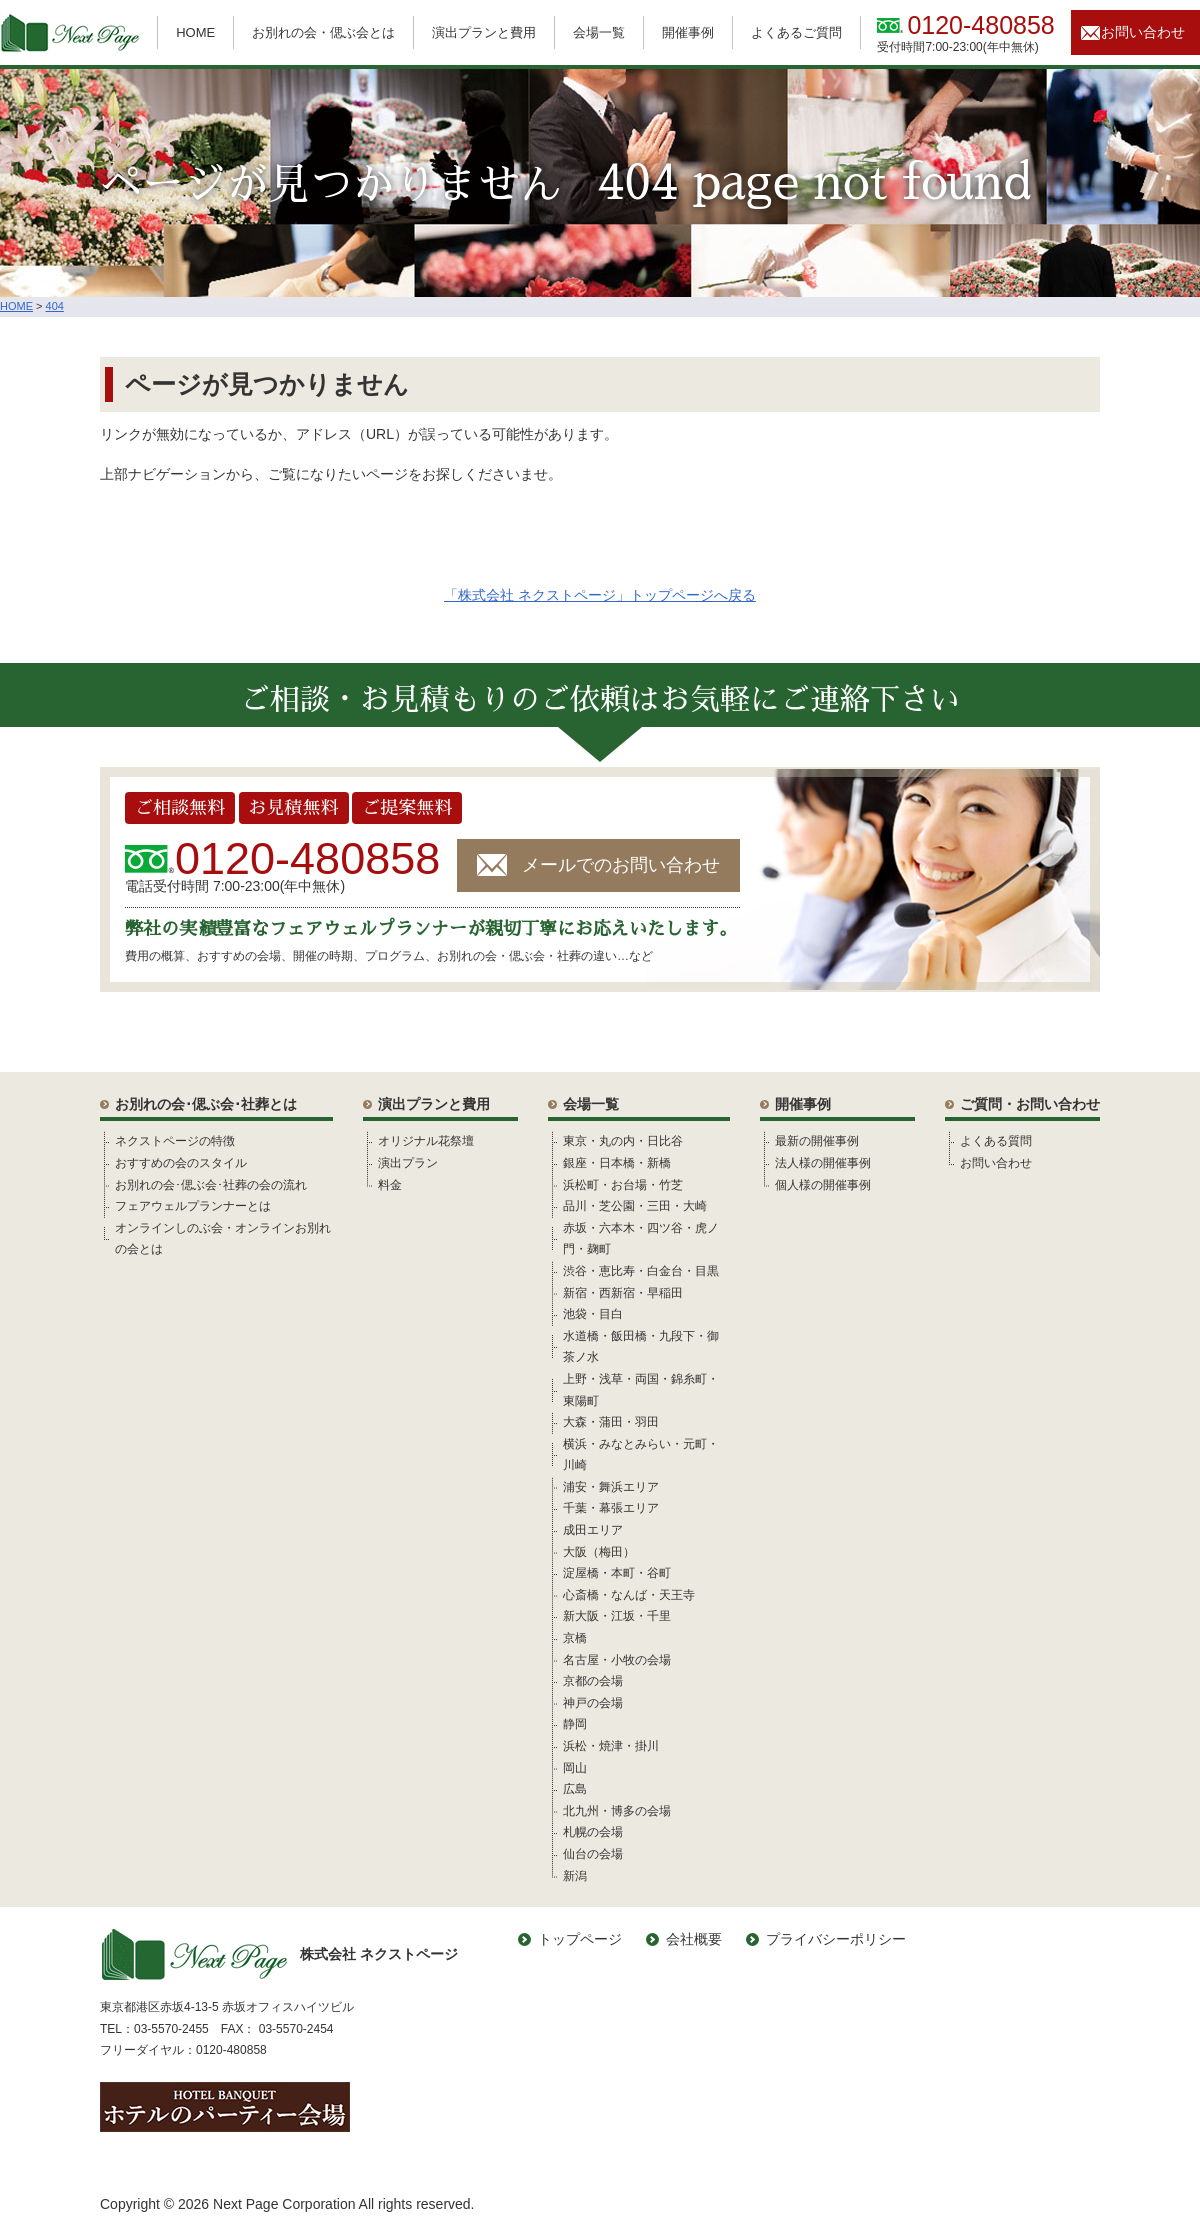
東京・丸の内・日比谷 (623, 1141)
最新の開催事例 (817, 1141)
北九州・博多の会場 (617, 1811)
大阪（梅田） (599, 1552)
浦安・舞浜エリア (611, 1487)
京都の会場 (593, 1681)
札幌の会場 (593, 1832)
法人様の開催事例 (823, 1163)
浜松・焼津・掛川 (611, 1746)
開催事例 (688, 32)
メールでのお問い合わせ (621, 865)
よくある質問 (996, 1141)
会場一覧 (599, 32)
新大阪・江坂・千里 (617, 1616)
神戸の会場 (593, 1703)
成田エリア (593, 1530)
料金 (390, 1185)
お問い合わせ (1143, 32)
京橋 (575, 1638)
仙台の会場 (593, 1854)
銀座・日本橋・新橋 (617, 1163)
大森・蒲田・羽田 (611, 1422)
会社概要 (694, 1939)
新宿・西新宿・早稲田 (623, 1293)
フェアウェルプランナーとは (193, 1206)
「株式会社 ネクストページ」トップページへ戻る (600, 595)
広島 (575, 1789)
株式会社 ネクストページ (279, 1954)
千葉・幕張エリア (611, 1508)
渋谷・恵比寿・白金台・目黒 (641, 1271)
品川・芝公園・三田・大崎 (635, 1206)
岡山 (575, 1768)
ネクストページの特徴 (175, 1141)
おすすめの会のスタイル (181, 1163)
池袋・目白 (593, 1314)
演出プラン (408, 1163)
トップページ (580, 1939)
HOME (195, 32)
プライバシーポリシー (836, 1939)
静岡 (575, 1724)
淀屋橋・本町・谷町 (617, 1573)
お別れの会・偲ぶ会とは (323, 32)
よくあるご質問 (796, 32)
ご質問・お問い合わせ (1030, 1104)
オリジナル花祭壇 (426, 1141)
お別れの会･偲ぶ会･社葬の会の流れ (211, 1185)
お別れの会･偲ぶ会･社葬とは (206, 1104)
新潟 (575, 1876)
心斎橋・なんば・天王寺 (629, 1595)
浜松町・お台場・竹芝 (623, 1185)
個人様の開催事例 (823, 1185)
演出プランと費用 (484, 32)
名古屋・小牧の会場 (617, 1660)
